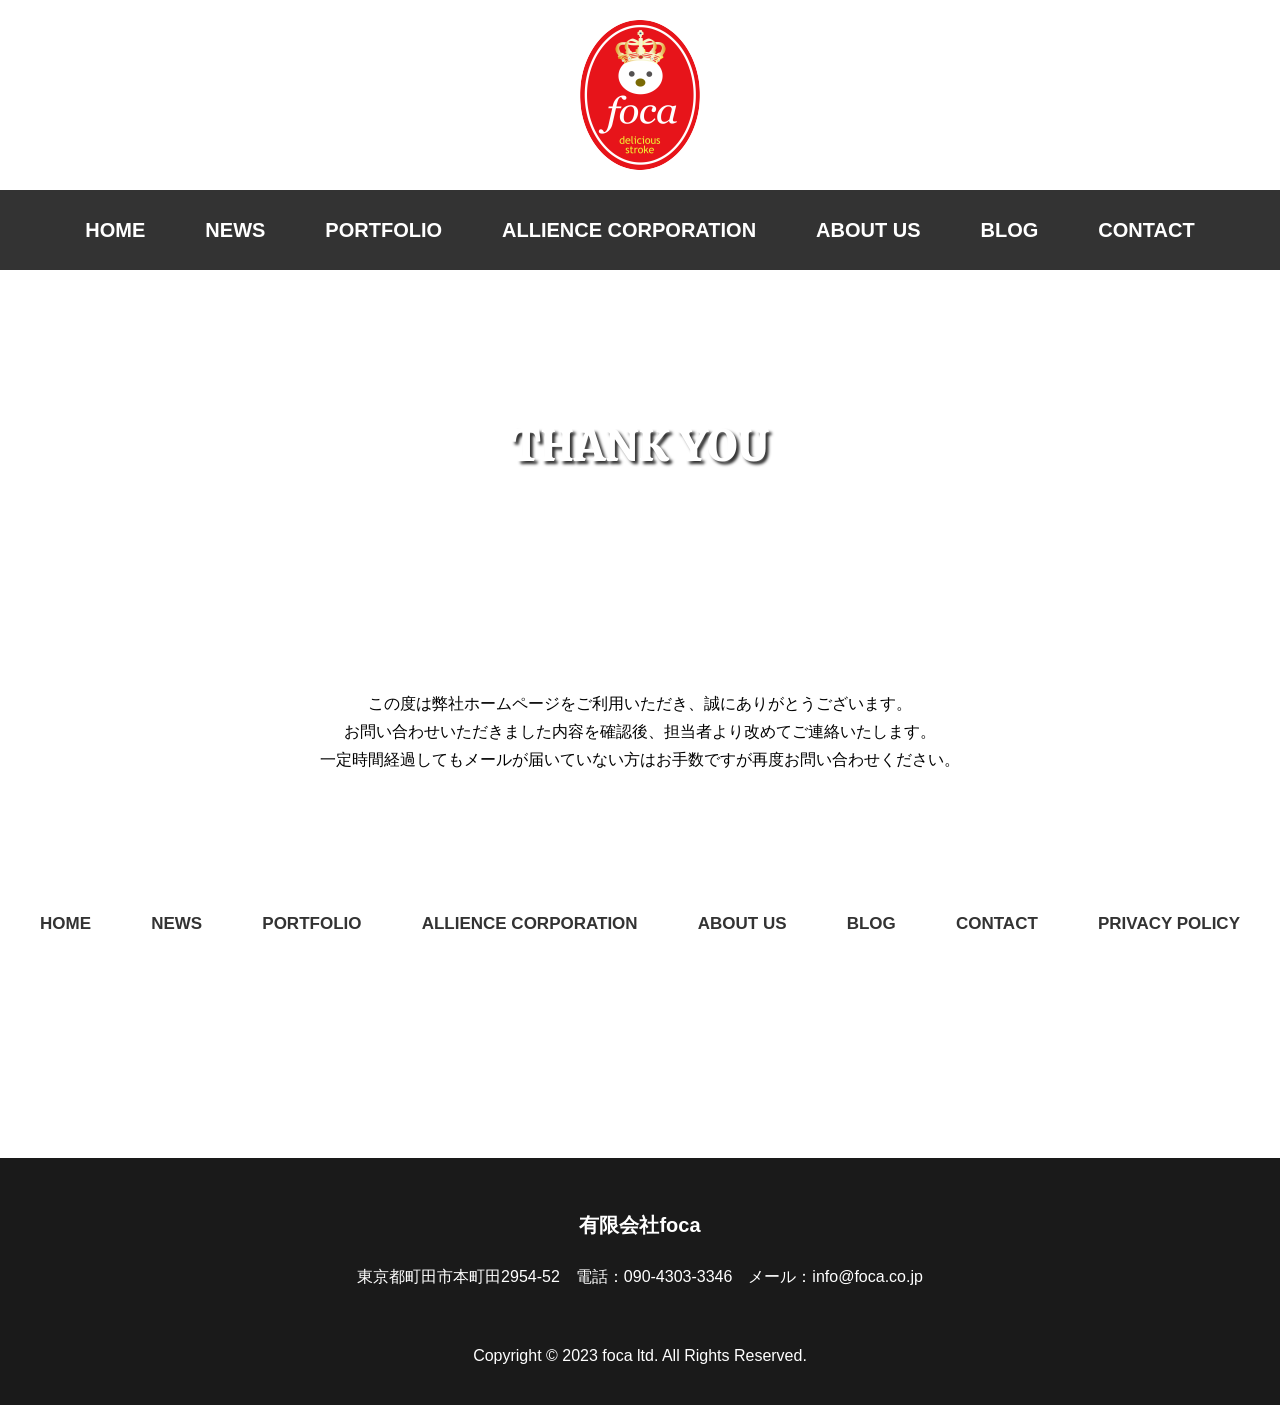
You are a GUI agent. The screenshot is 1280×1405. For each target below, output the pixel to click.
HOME (115, 230)
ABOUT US (868, 230)
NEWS (235, 230)
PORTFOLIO (383, 230)
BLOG (1010, 230)
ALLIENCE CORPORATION (629, 230)
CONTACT (1146, 230)
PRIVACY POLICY (1169, 923)
